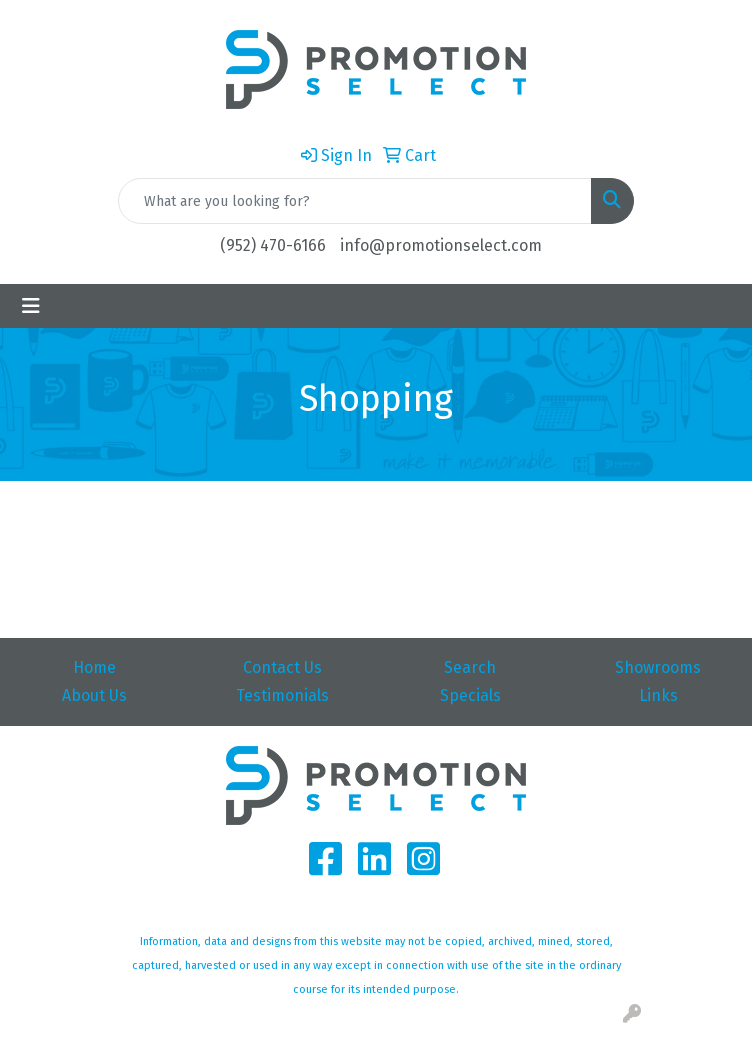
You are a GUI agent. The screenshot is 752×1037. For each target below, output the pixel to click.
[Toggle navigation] (31, 306)
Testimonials (282, 695)
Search (470, 667)
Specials (470, 695)
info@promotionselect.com (441, 245)
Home (94, 667)
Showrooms (658, 667)
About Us (94, 695)
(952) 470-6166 (273, 245)
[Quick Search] (355, 201)
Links (658, 695)
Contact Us (282, 667)
